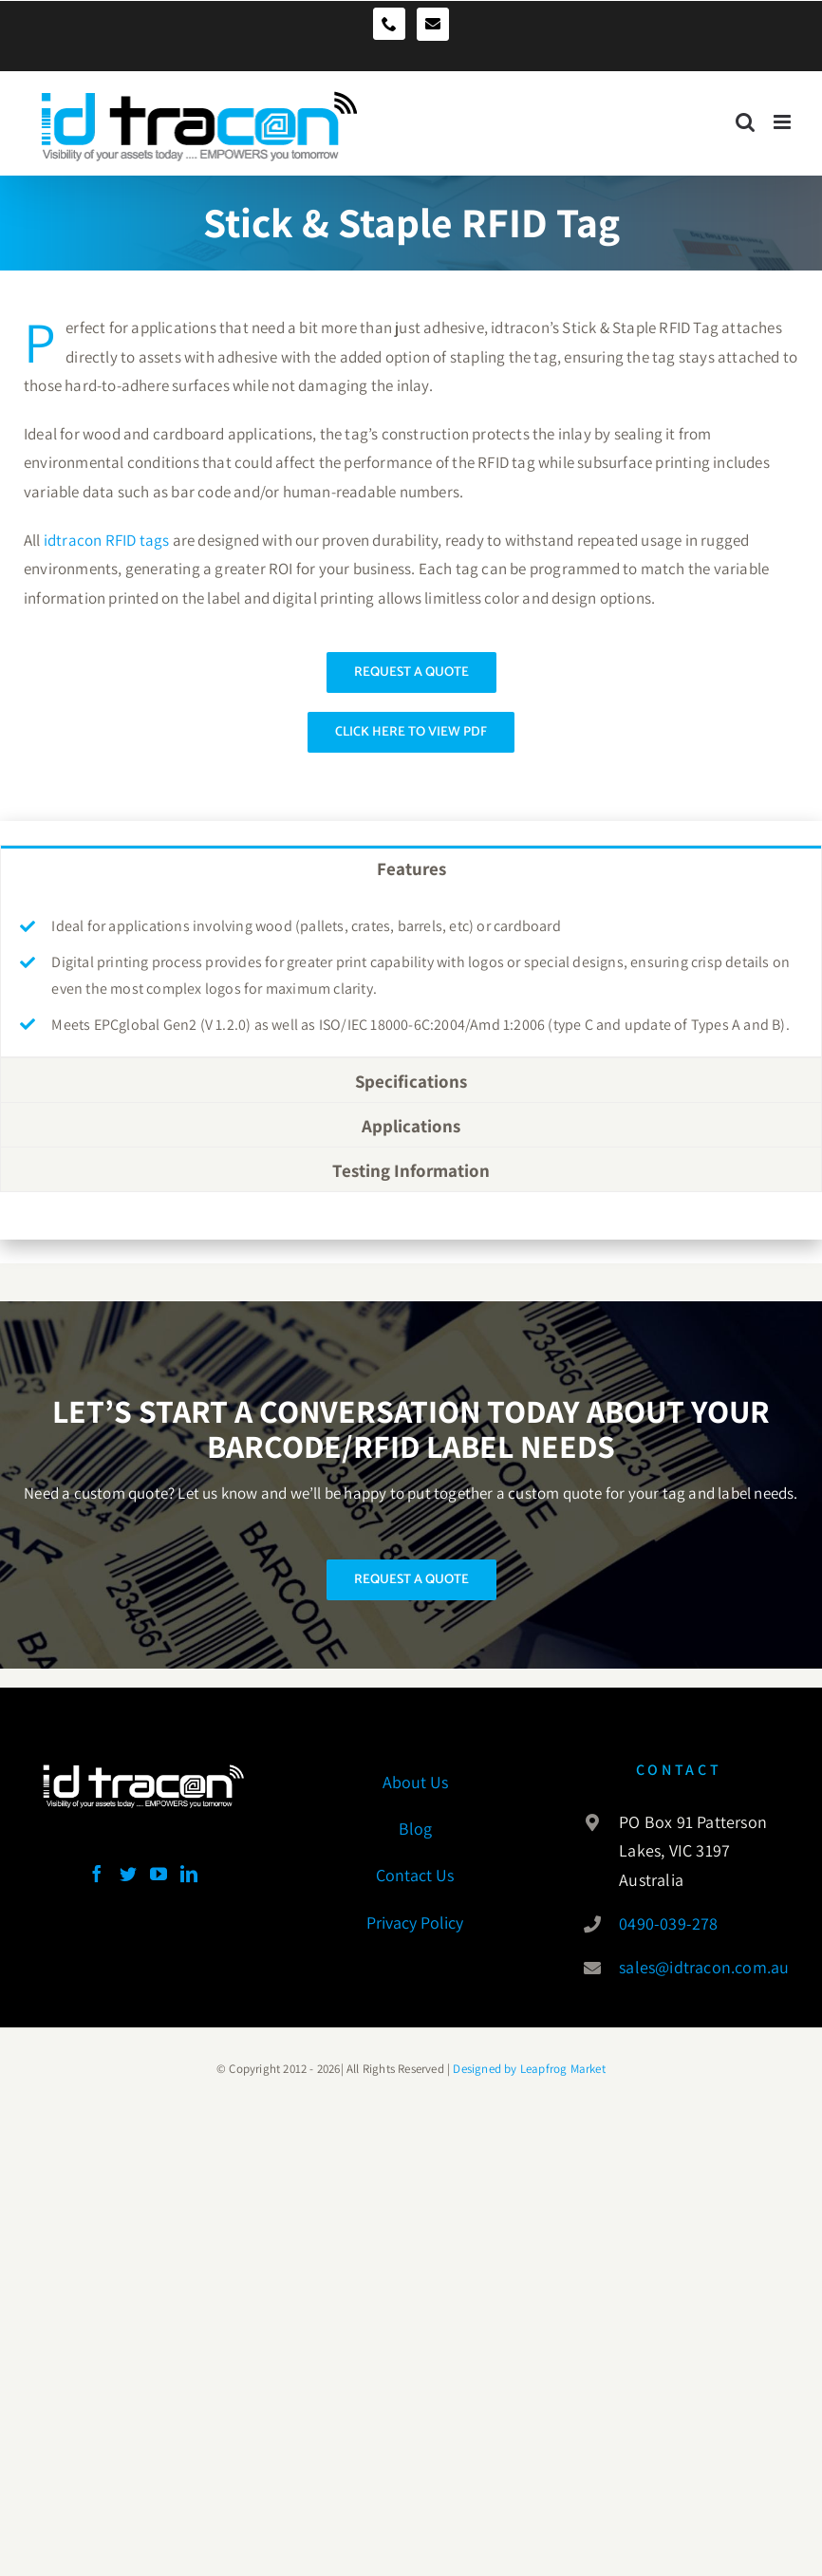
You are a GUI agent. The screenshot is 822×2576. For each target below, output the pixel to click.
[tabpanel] (411, 973)
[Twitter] (128, 1873)
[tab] (411, 867)
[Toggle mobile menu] (784, 115)
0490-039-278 (668, 1923)
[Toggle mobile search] (745, 115)
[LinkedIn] (188, 1873)
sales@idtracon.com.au (699, 1967)
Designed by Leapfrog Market (528, 2069)
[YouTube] (158, 1873)
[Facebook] (96, 1873)
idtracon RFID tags (107, 540)
